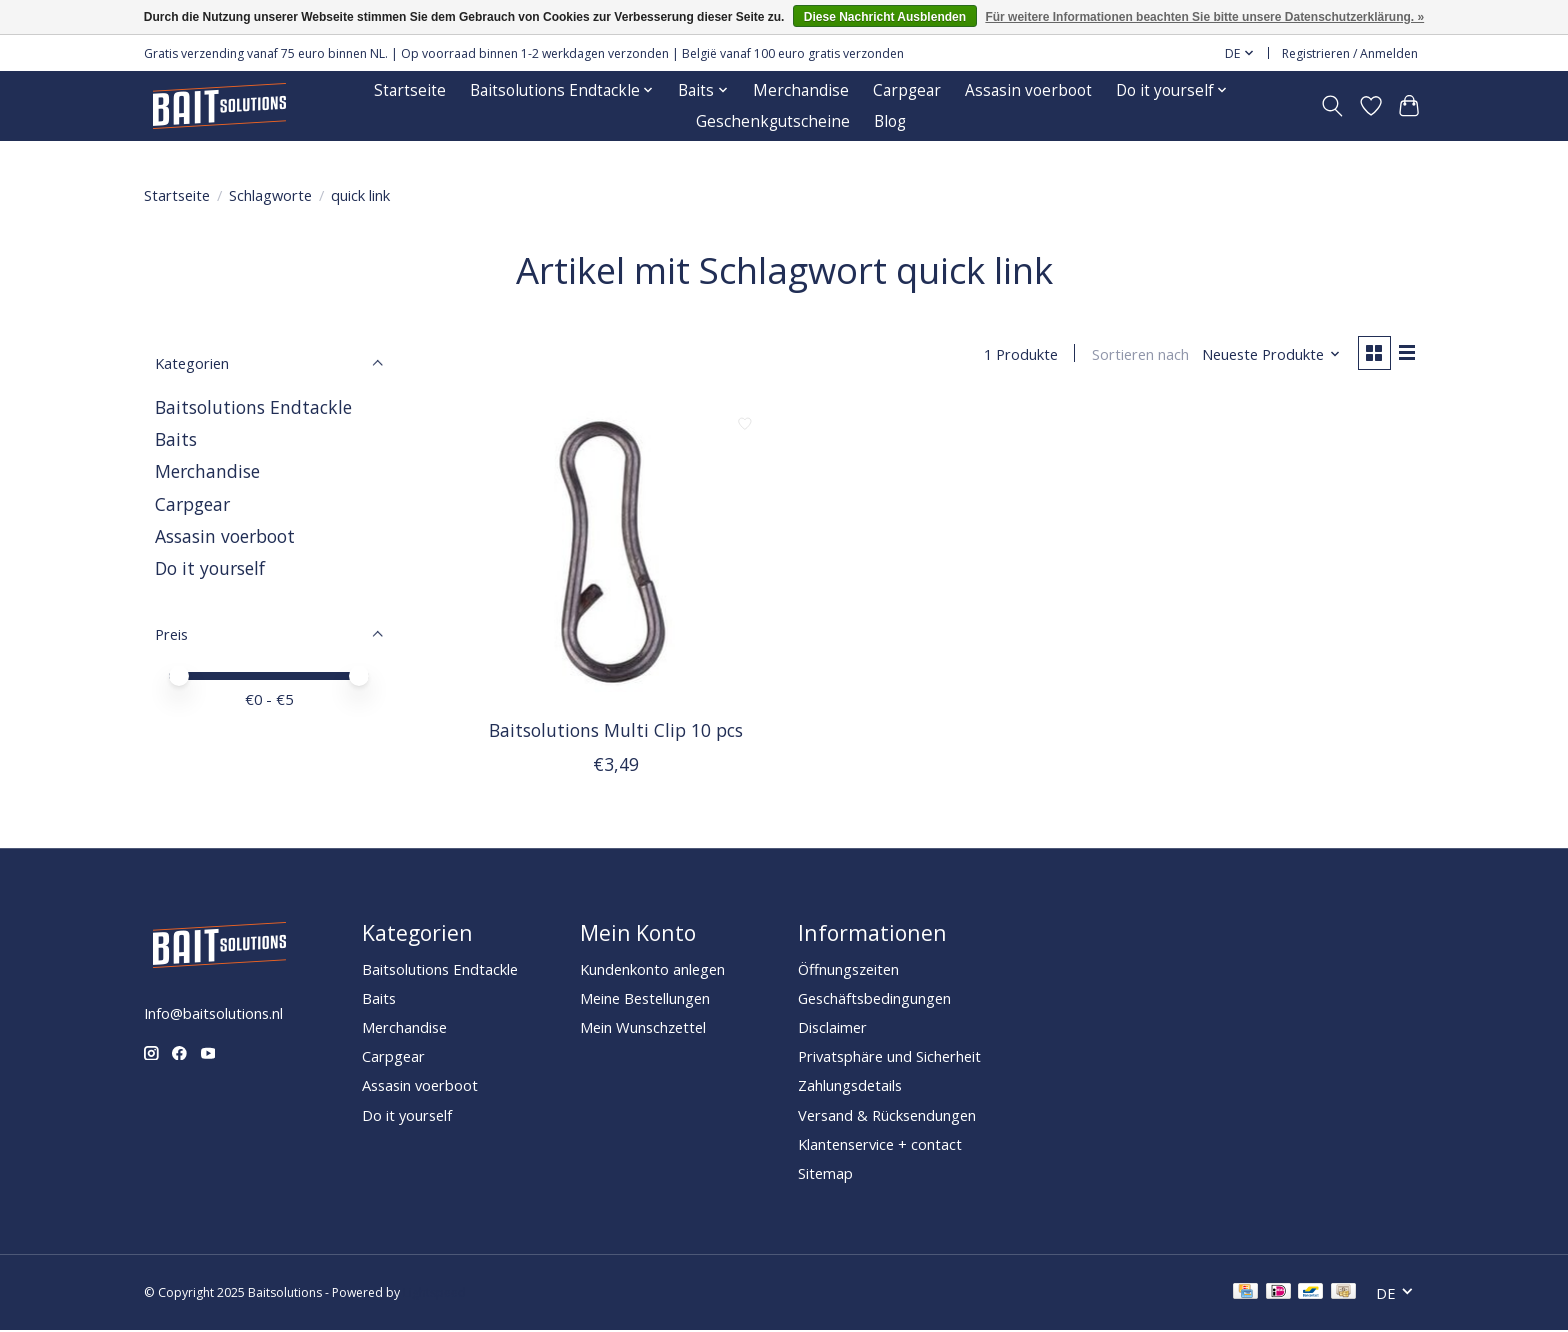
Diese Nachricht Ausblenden (885, 17)
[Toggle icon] (1332, 106)
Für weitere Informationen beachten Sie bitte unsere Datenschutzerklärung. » (1204, 17)
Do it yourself (210, 568)
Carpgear (907, 90)
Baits (176, 439)
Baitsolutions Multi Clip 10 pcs (616, 731)
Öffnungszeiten (848, 970)
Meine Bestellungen (645, 999)
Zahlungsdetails (850, 1087)
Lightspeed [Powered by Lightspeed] (434, 1294)
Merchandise (801, 90)
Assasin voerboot (1028, 90)
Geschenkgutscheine (773, 121)
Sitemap (825, 1174)
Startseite (410, 90)
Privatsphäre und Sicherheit (889, 1058)
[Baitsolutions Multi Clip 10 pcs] (616, 554)
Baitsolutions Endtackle (253, 407)
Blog (890, 121)
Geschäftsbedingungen (874, 999)
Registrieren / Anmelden (1350, 53)
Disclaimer (832, 1028)
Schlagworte (270, 195)
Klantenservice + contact (880, 1145)
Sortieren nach (1137, 355)
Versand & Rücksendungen (887, 1116)
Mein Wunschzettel (643, 1028)
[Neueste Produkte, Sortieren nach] (1269, 355)
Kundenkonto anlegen (652, 970)
